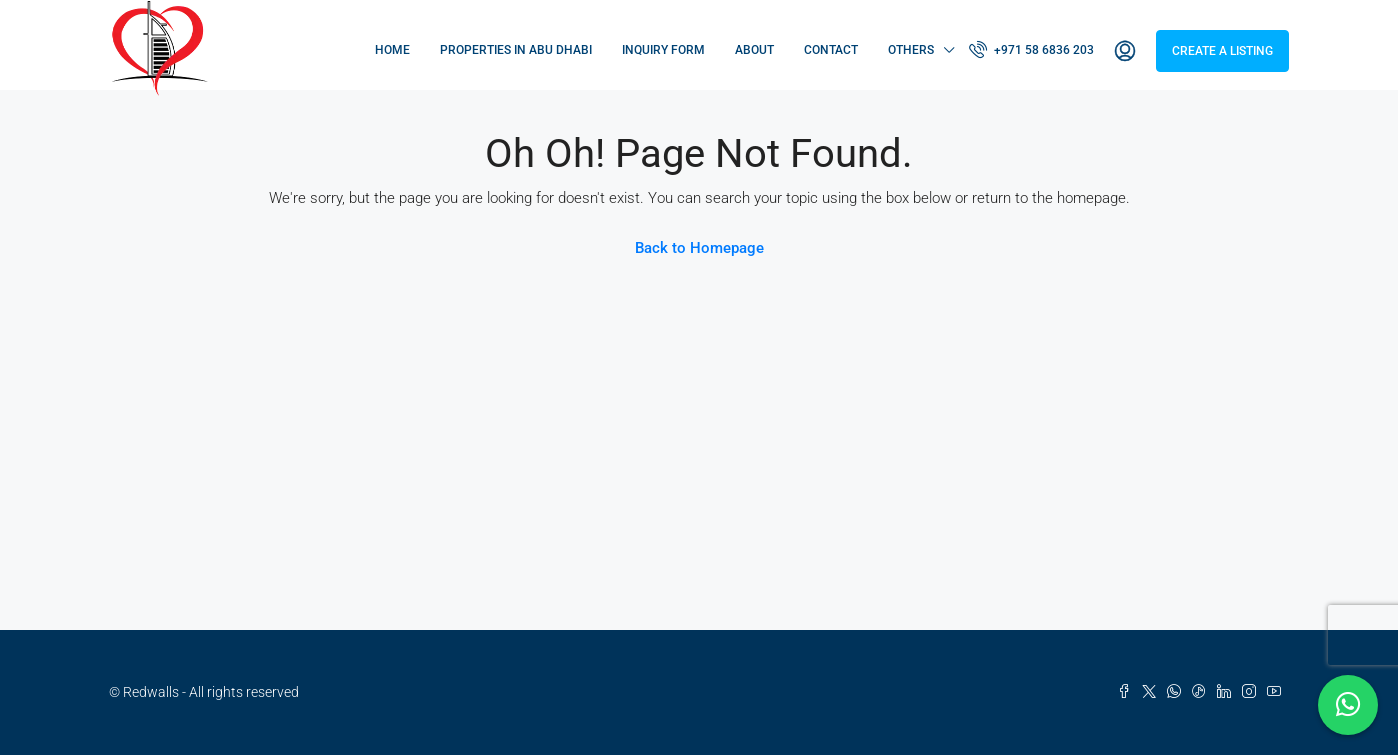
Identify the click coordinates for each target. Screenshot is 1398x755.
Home (392, 50)
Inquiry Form (663, 50)
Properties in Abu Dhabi (516, 50)
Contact (831, 50)
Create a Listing (1222, 51)
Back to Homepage (699, 248)
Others (911, 50)
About (754, 50)
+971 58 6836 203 (1031, 49)
